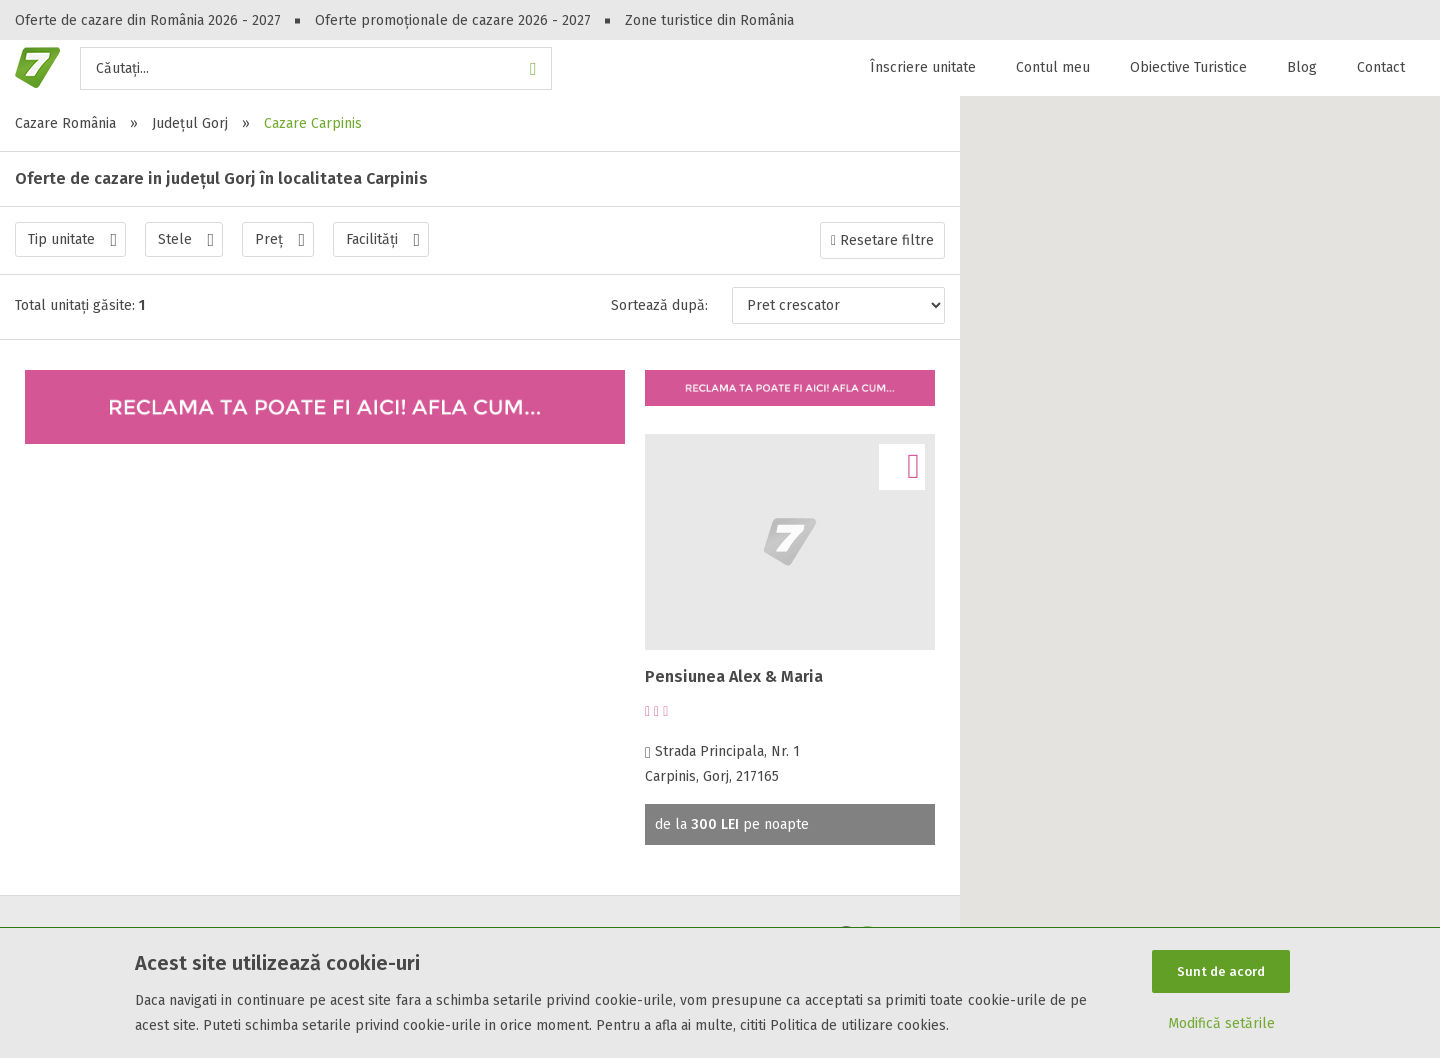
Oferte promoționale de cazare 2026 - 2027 (453, 20)
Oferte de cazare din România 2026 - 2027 (148, 20)
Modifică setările (1221, 1024)
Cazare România (65, 123)
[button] (1200, 565)
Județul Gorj (190, 123)
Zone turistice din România (709, 20)
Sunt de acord (1221, 970)
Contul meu (1053, 67)
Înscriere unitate (923, 67)
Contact (1381, 67)
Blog (1302, 67)
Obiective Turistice (1188, 67)
